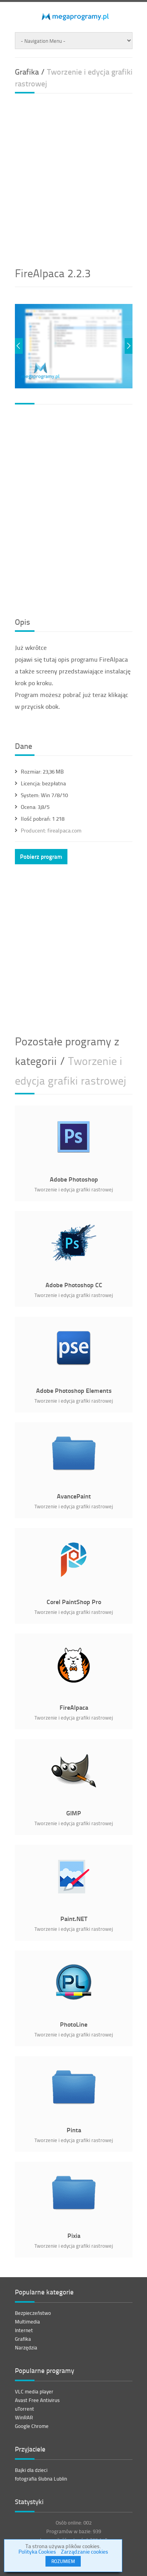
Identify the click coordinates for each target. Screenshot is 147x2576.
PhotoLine (73, 2024)
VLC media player (34, 2391)
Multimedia (27, 2321)
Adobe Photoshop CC (73, 1284)
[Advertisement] (73, 177)
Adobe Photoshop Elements (73, 1390)
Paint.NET (73, 1918)
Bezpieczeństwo (33, 2312)
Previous (19, 346)
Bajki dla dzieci (31, 2470)
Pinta (73, 2129)
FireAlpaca (73, 1707)
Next (128, 346)
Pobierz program (41, 856)
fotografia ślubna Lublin (41, 2478)
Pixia (73, 2235)
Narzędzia (26, 2347)
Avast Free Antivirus (37, 2400)
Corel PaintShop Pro (73, 1601)
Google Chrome (32, 2426)
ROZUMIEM (63, 2561)
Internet (24, 2330)
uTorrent (24, 2408)
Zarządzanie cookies (84, 2551)
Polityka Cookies (37, 2551)
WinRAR (24, 2417)
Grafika (23, 2338)
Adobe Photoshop (73, 1179)
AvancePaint (73, 1495)
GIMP (73, 1812)
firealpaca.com (51, 830)
